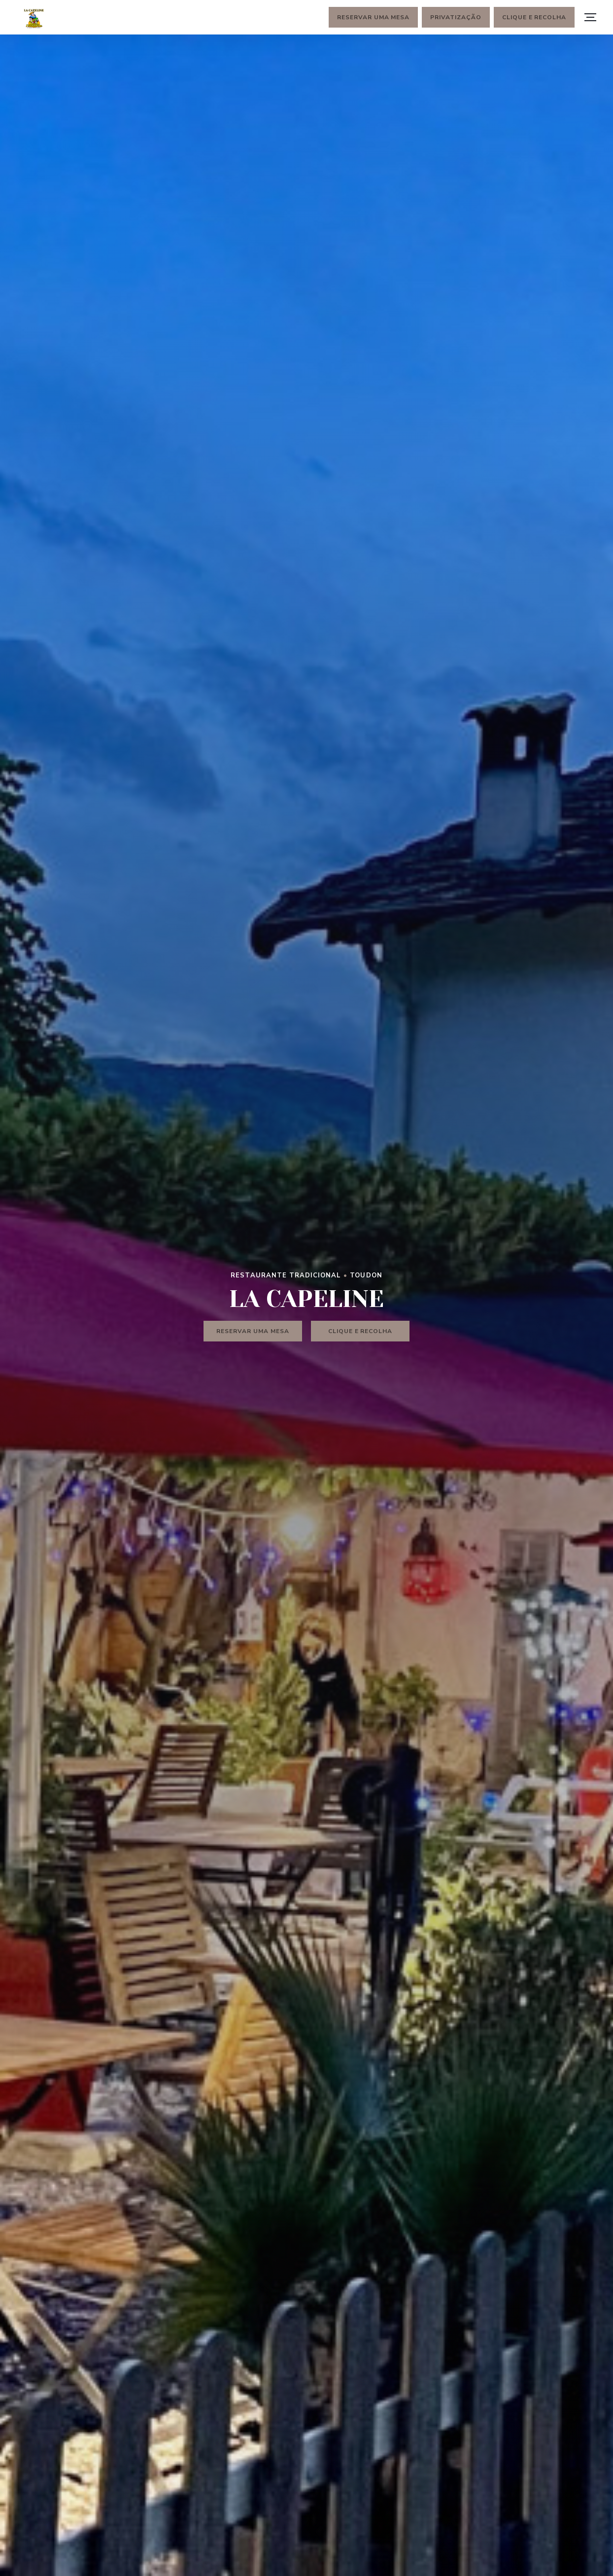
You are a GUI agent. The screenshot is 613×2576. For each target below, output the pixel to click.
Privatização (455, 17)
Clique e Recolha (534, 17)
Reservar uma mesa (373, 17)
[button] (590, 17)
